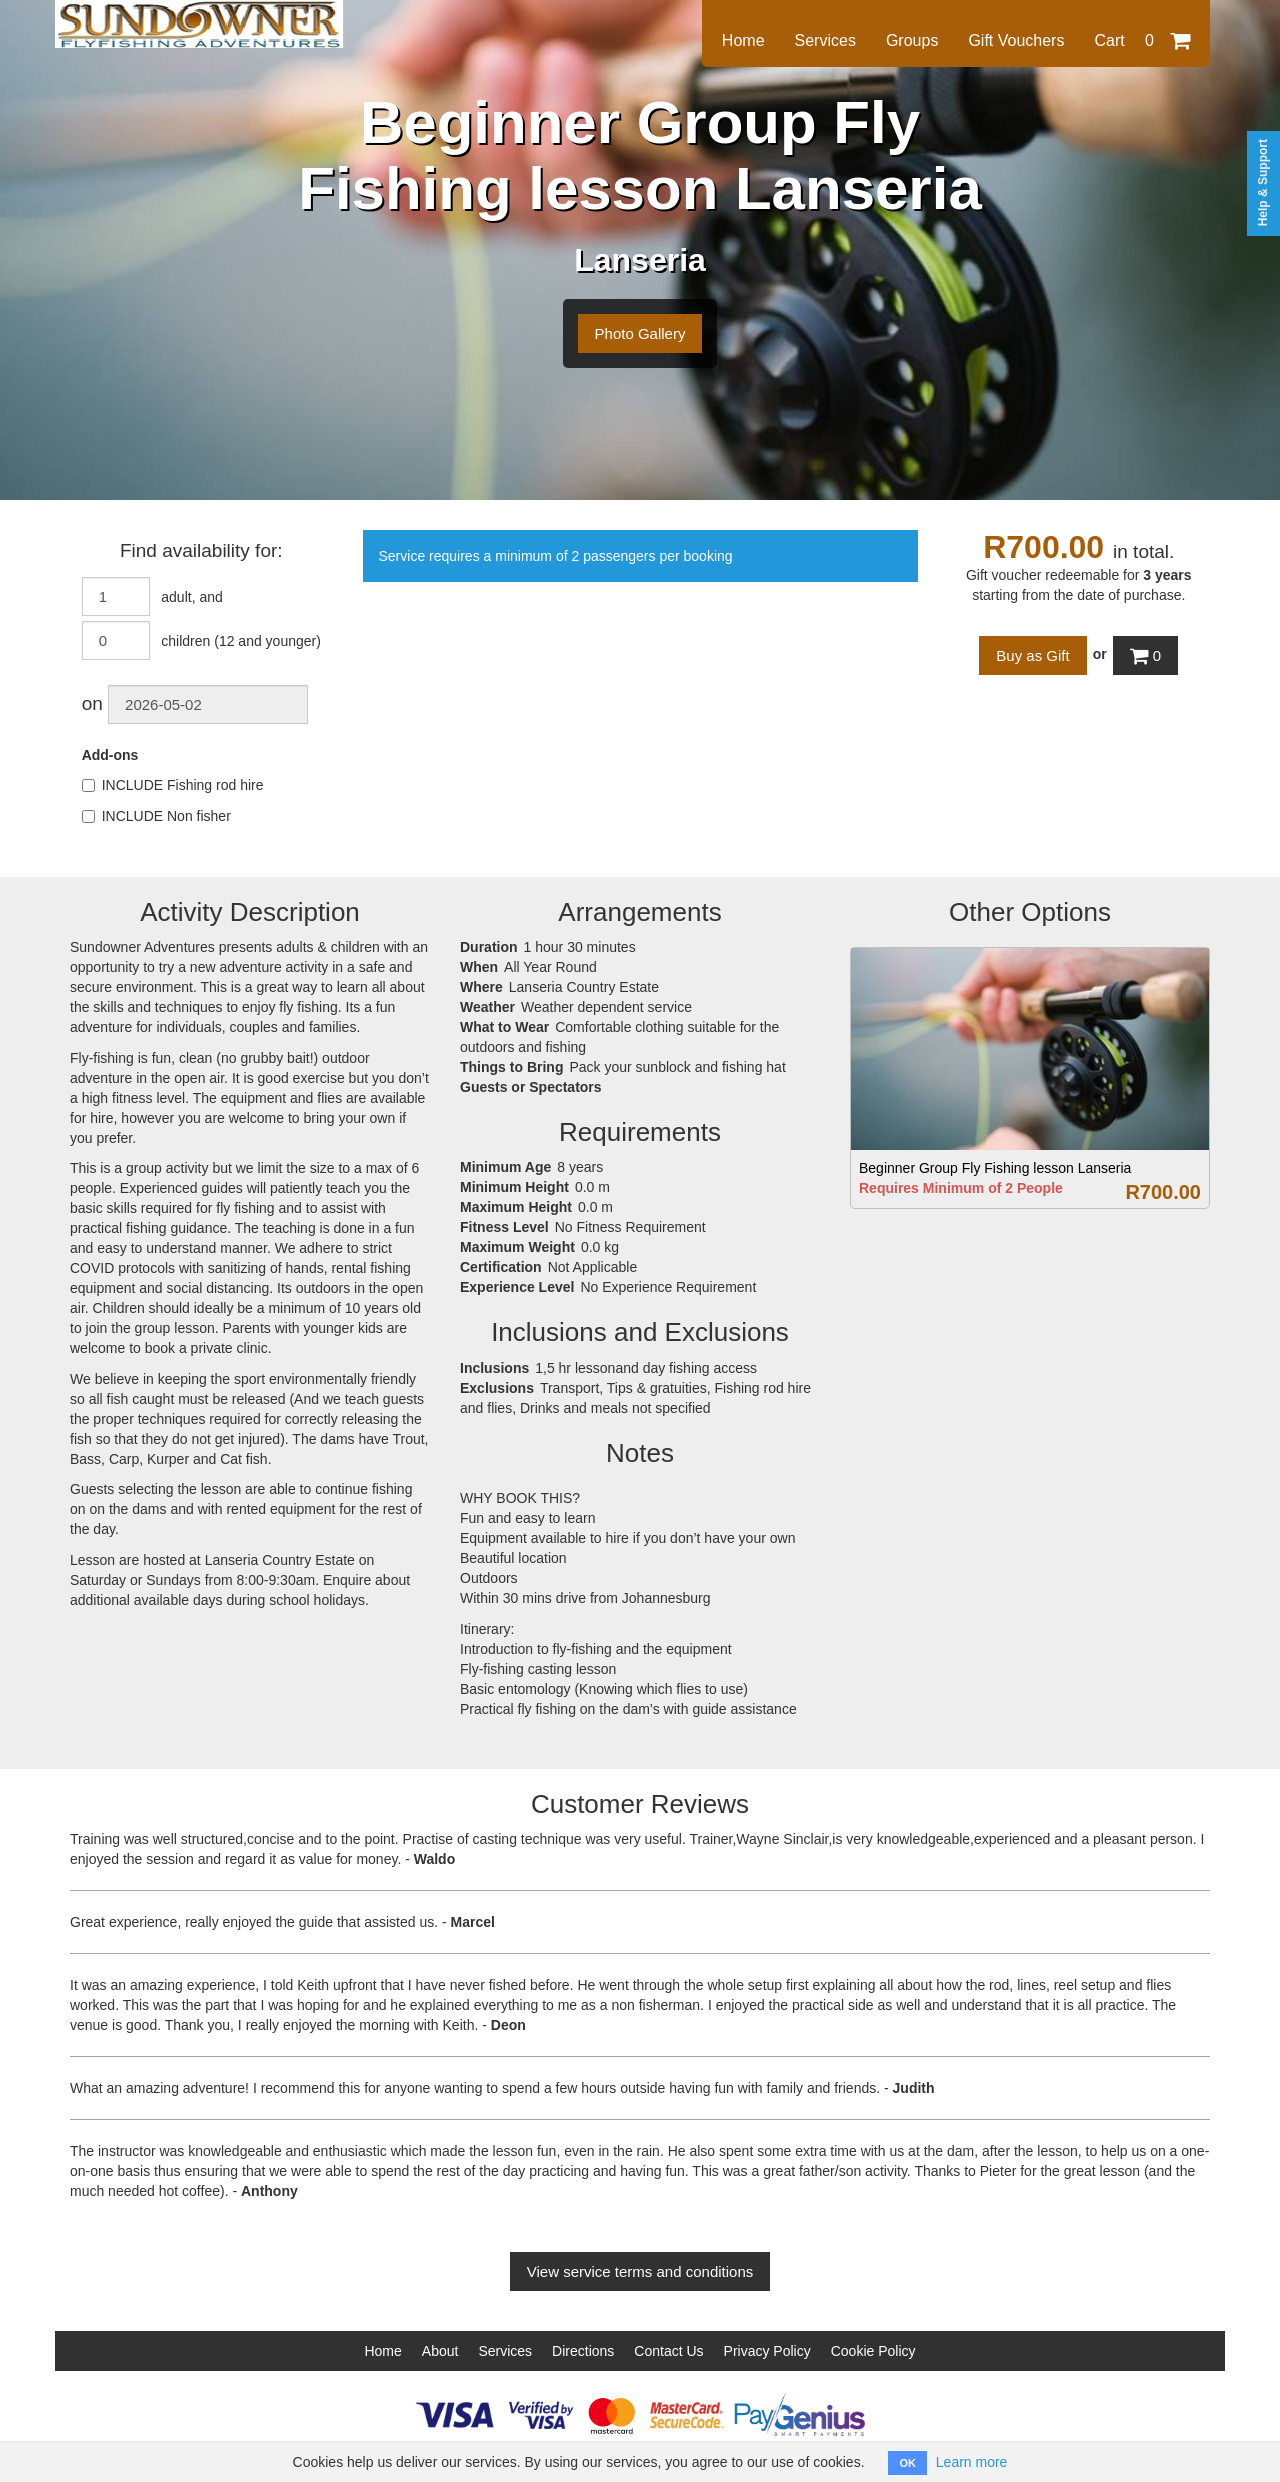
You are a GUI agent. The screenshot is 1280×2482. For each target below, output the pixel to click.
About (440, 2351)
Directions (583, 2351)
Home (743, 40)
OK (907, 2463)
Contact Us (668, 2351)
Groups (912, 40)
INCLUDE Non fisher (156, 816)
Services (825, 40)
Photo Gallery (640, 333)
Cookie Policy (873, 2351)
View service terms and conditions (640, 2271)
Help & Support (1263, 182)
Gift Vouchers (1016, 40)
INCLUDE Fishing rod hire (173, 785)
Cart (1142, 40)
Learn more (972, 2462)
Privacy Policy (767, 2351)
